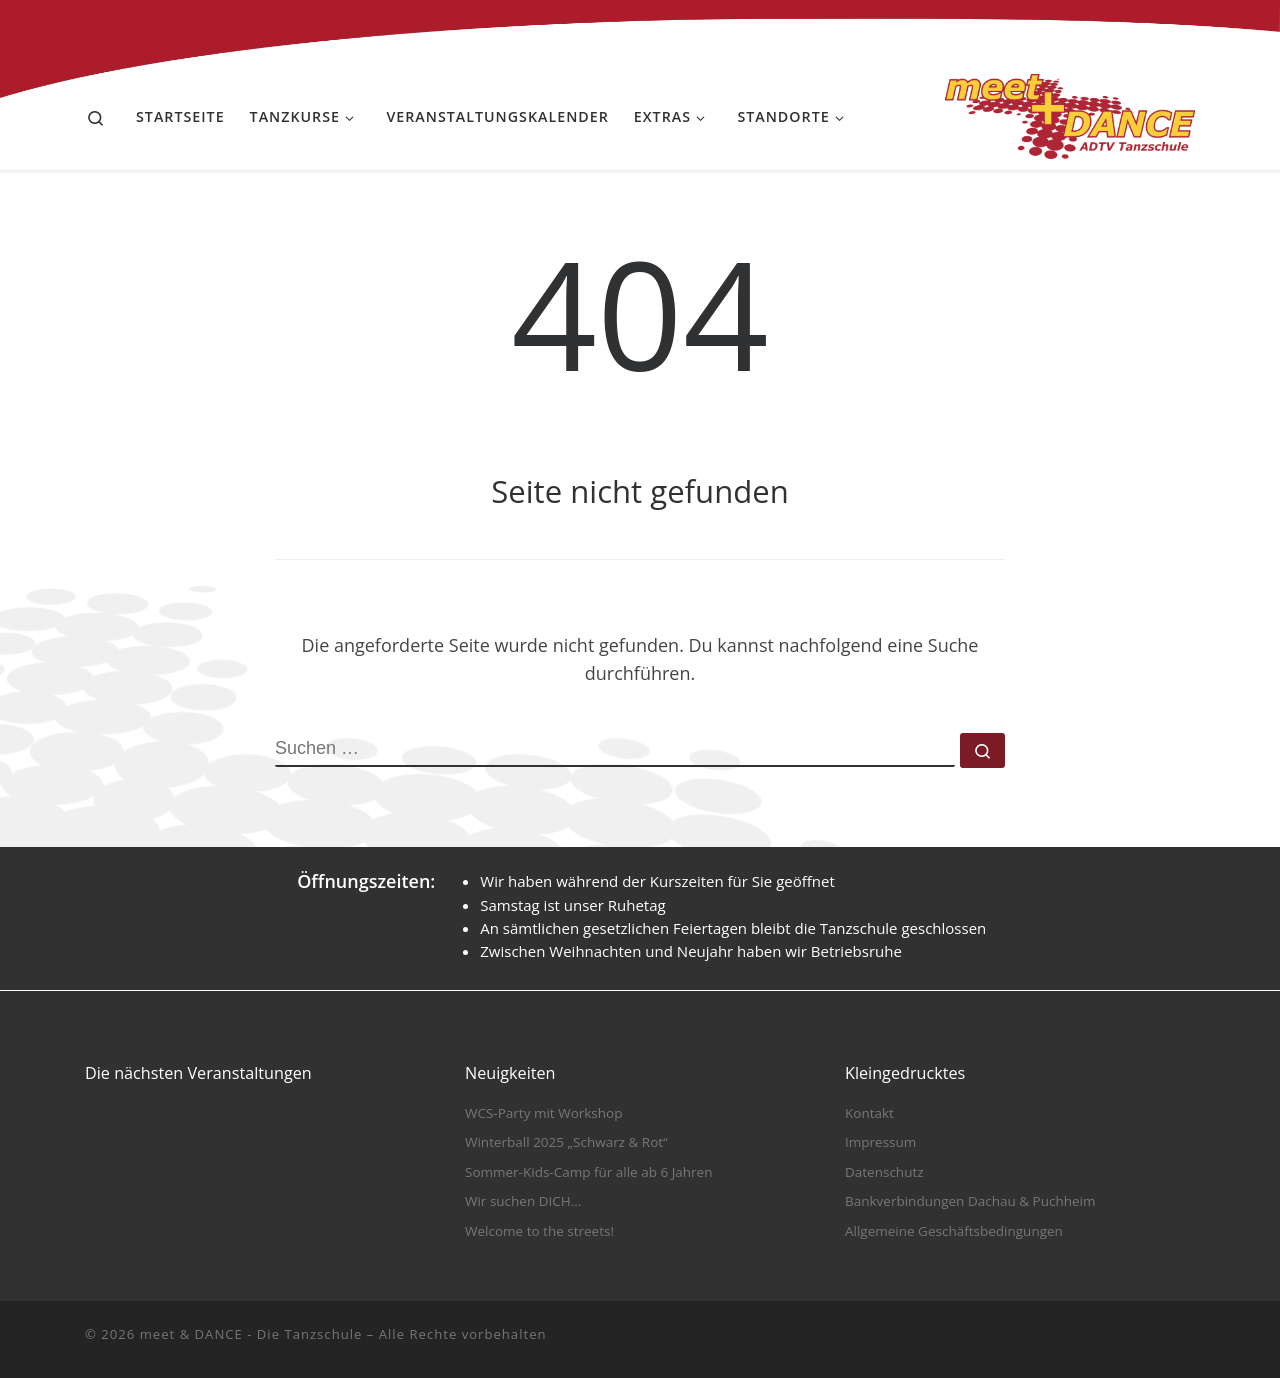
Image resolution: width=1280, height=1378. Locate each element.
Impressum (880, 1142)
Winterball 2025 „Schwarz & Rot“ (566, 1142)
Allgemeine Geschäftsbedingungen (954, 1231)
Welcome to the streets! (539, 1231)
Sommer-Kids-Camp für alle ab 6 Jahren (588, 1172)
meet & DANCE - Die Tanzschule (251, 1334)
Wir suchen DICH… (523, 1201)
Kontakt (869, 1113)
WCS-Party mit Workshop (543, 1113)
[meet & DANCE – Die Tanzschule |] (1070, 112)
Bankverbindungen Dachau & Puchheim (970, 1201)
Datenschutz (884, 1172)
